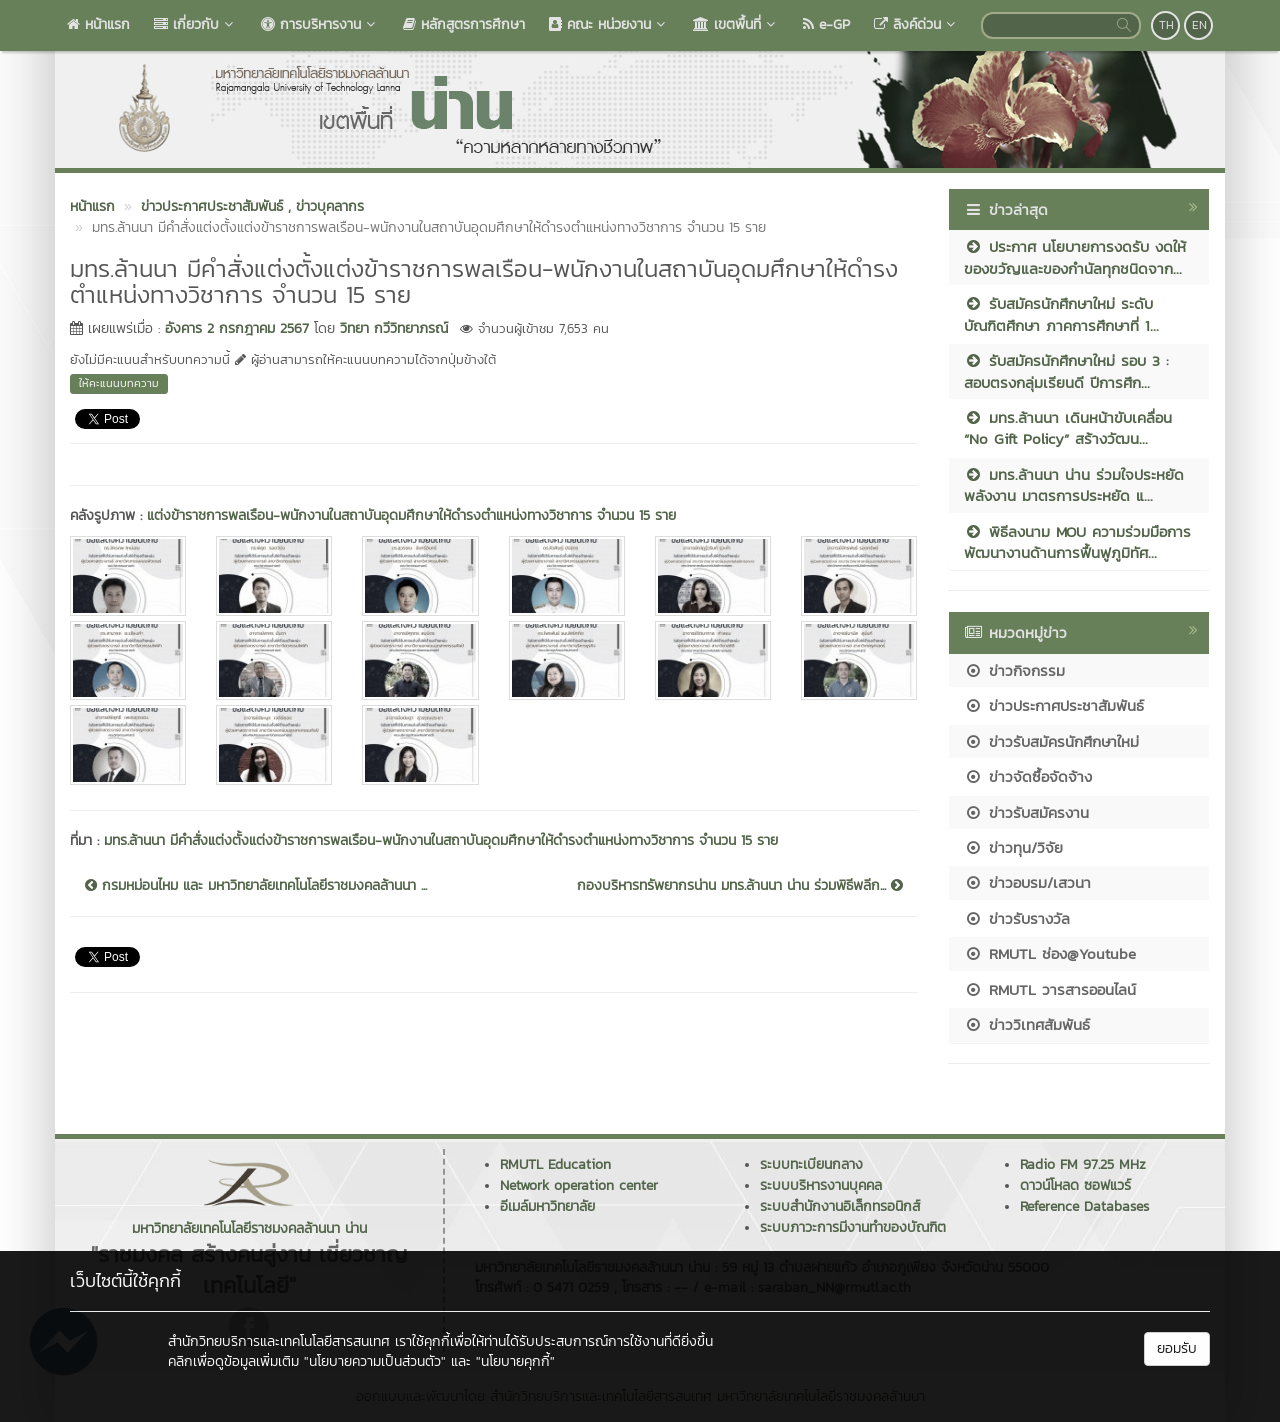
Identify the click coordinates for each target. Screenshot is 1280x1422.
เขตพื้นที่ (736, 24)
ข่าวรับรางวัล (1017, 918)
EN (1199, 25)
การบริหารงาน (320, 24)
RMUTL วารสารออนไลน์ (1050, 989)
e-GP (826, 24)
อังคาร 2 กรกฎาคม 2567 (237, 328)
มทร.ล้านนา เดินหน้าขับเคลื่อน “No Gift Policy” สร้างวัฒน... (1068, 428)
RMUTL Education (555, 1164)
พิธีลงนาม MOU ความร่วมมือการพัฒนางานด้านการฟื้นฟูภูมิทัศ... (1077, 542)
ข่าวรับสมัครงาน (1026, 812)
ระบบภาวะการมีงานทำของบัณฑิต (853, 1227)
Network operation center (579, 1185)
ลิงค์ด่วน (916, 24)
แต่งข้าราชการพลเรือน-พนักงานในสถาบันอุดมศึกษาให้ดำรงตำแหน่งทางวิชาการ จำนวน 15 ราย (411, 515)
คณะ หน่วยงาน (609, 24)
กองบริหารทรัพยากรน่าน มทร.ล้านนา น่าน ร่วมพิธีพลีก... (740, 886)
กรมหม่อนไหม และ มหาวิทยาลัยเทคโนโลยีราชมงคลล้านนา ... (256, 886)
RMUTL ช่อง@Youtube (1050, 953)
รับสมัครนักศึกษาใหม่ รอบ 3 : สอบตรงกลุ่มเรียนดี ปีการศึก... (1066, 371)
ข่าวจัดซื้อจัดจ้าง (1028, 776)
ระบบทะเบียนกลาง (811, 1164)
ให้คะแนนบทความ (119, 383)
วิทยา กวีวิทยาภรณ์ (394, 328)
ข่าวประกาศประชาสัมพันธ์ (1054, 705)
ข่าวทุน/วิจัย (1013, 847)
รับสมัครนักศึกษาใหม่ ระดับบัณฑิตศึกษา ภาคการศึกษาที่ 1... (1061, 314)
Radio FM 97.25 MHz (1083, 1164)
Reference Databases (1084, 1206)
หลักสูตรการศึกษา (464, 24)
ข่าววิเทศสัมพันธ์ (1027, 1024)
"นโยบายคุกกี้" (515, 1361)
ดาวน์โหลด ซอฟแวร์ (1075, 1185)
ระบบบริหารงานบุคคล (821, 1185)
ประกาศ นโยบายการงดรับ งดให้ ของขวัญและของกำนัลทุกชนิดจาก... (1075, 257)
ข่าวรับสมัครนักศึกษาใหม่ (1051, 741)
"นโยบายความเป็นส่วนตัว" (375, 1361)
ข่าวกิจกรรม (1014, 670)
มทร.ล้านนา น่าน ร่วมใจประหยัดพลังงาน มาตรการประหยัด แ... (1074, 485)
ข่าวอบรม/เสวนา (1027, 882)
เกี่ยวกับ (195, 24)
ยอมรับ (1177, 1348)
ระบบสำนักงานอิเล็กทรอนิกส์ (840, 1206)
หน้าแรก (98, 24)
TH (1166, 25)
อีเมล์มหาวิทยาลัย (547, 1206)
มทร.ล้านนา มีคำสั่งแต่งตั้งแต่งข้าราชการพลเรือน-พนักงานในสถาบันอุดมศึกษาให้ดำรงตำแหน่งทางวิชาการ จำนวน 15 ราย (441, 840)
